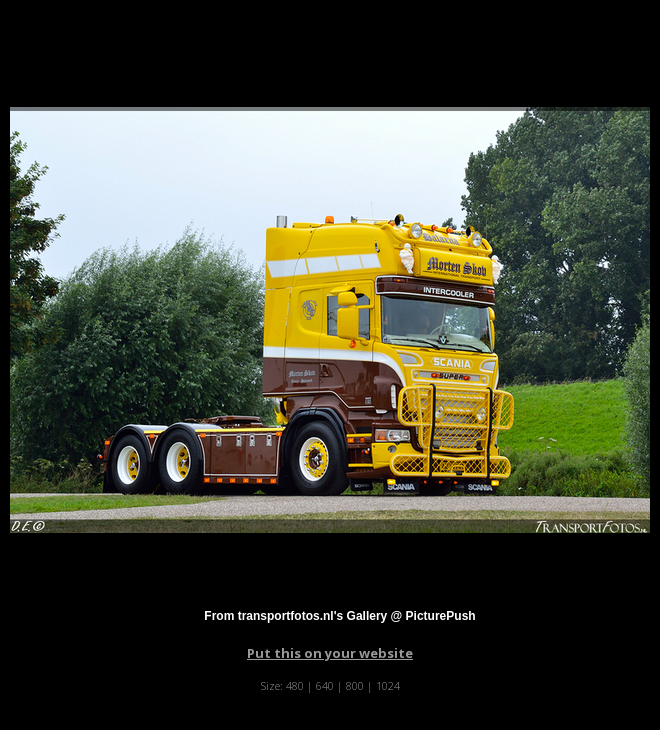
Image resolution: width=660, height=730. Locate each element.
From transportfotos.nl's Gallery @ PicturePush (339, 616)
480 (295, 685)
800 (355, 685)
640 (325, 685)
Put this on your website (330, 653)
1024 (388, 685)
